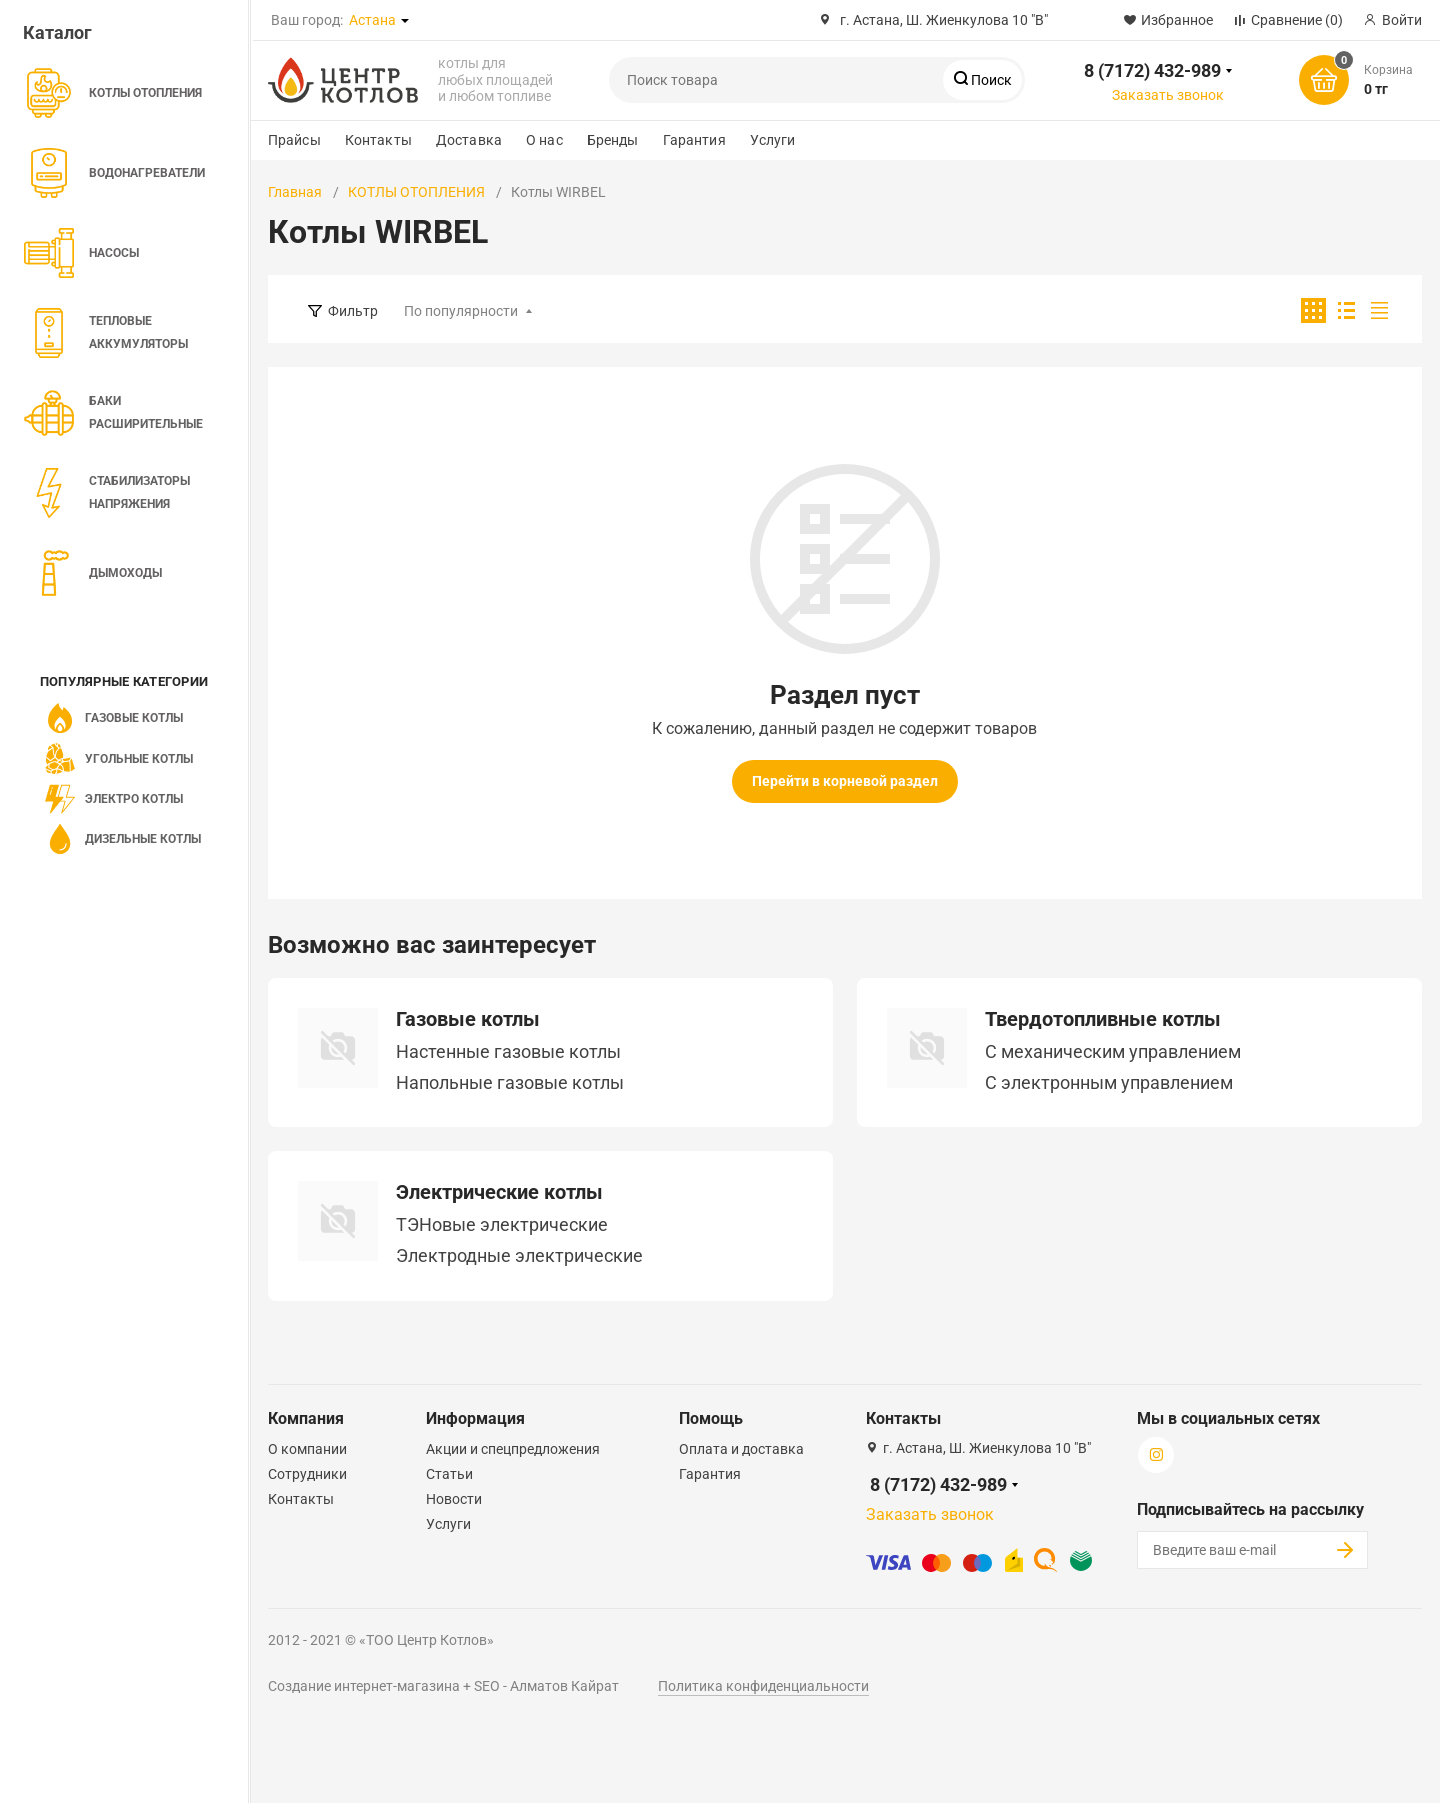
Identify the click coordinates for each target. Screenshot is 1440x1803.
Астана (372, 20)
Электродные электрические (519, 1256)
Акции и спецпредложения (513, 1449)
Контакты (378, 140)
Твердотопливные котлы (1103, 1019)
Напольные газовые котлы (510, 1083)
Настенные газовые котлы (508, 1052)
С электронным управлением (1109, 1083)
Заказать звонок (1168, 95)
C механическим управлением (1113, 1052)
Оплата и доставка (741, 1449)
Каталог (57, 32)
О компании (307, 1449)
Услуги (773, 140)
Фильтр (353, 311)
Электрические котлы (499, 1192)
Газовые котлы (468, 1019)
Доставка (469, 140)
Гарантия (694, 140)
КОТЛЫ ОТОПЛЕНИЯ (416, 192)
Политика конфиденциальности (763, 1686)
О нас (544, 140)
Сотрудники (307, 1474)
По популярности (461, 311)
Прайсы (294, 140)
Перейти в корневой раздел (845, 781)
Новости (454, 1499)
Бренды (613, 140)
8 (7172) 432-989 (1152, 70)
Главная (295, 192)
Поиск (990, 80)
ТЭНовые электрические (502, 1225)
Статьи (449, 1474)
